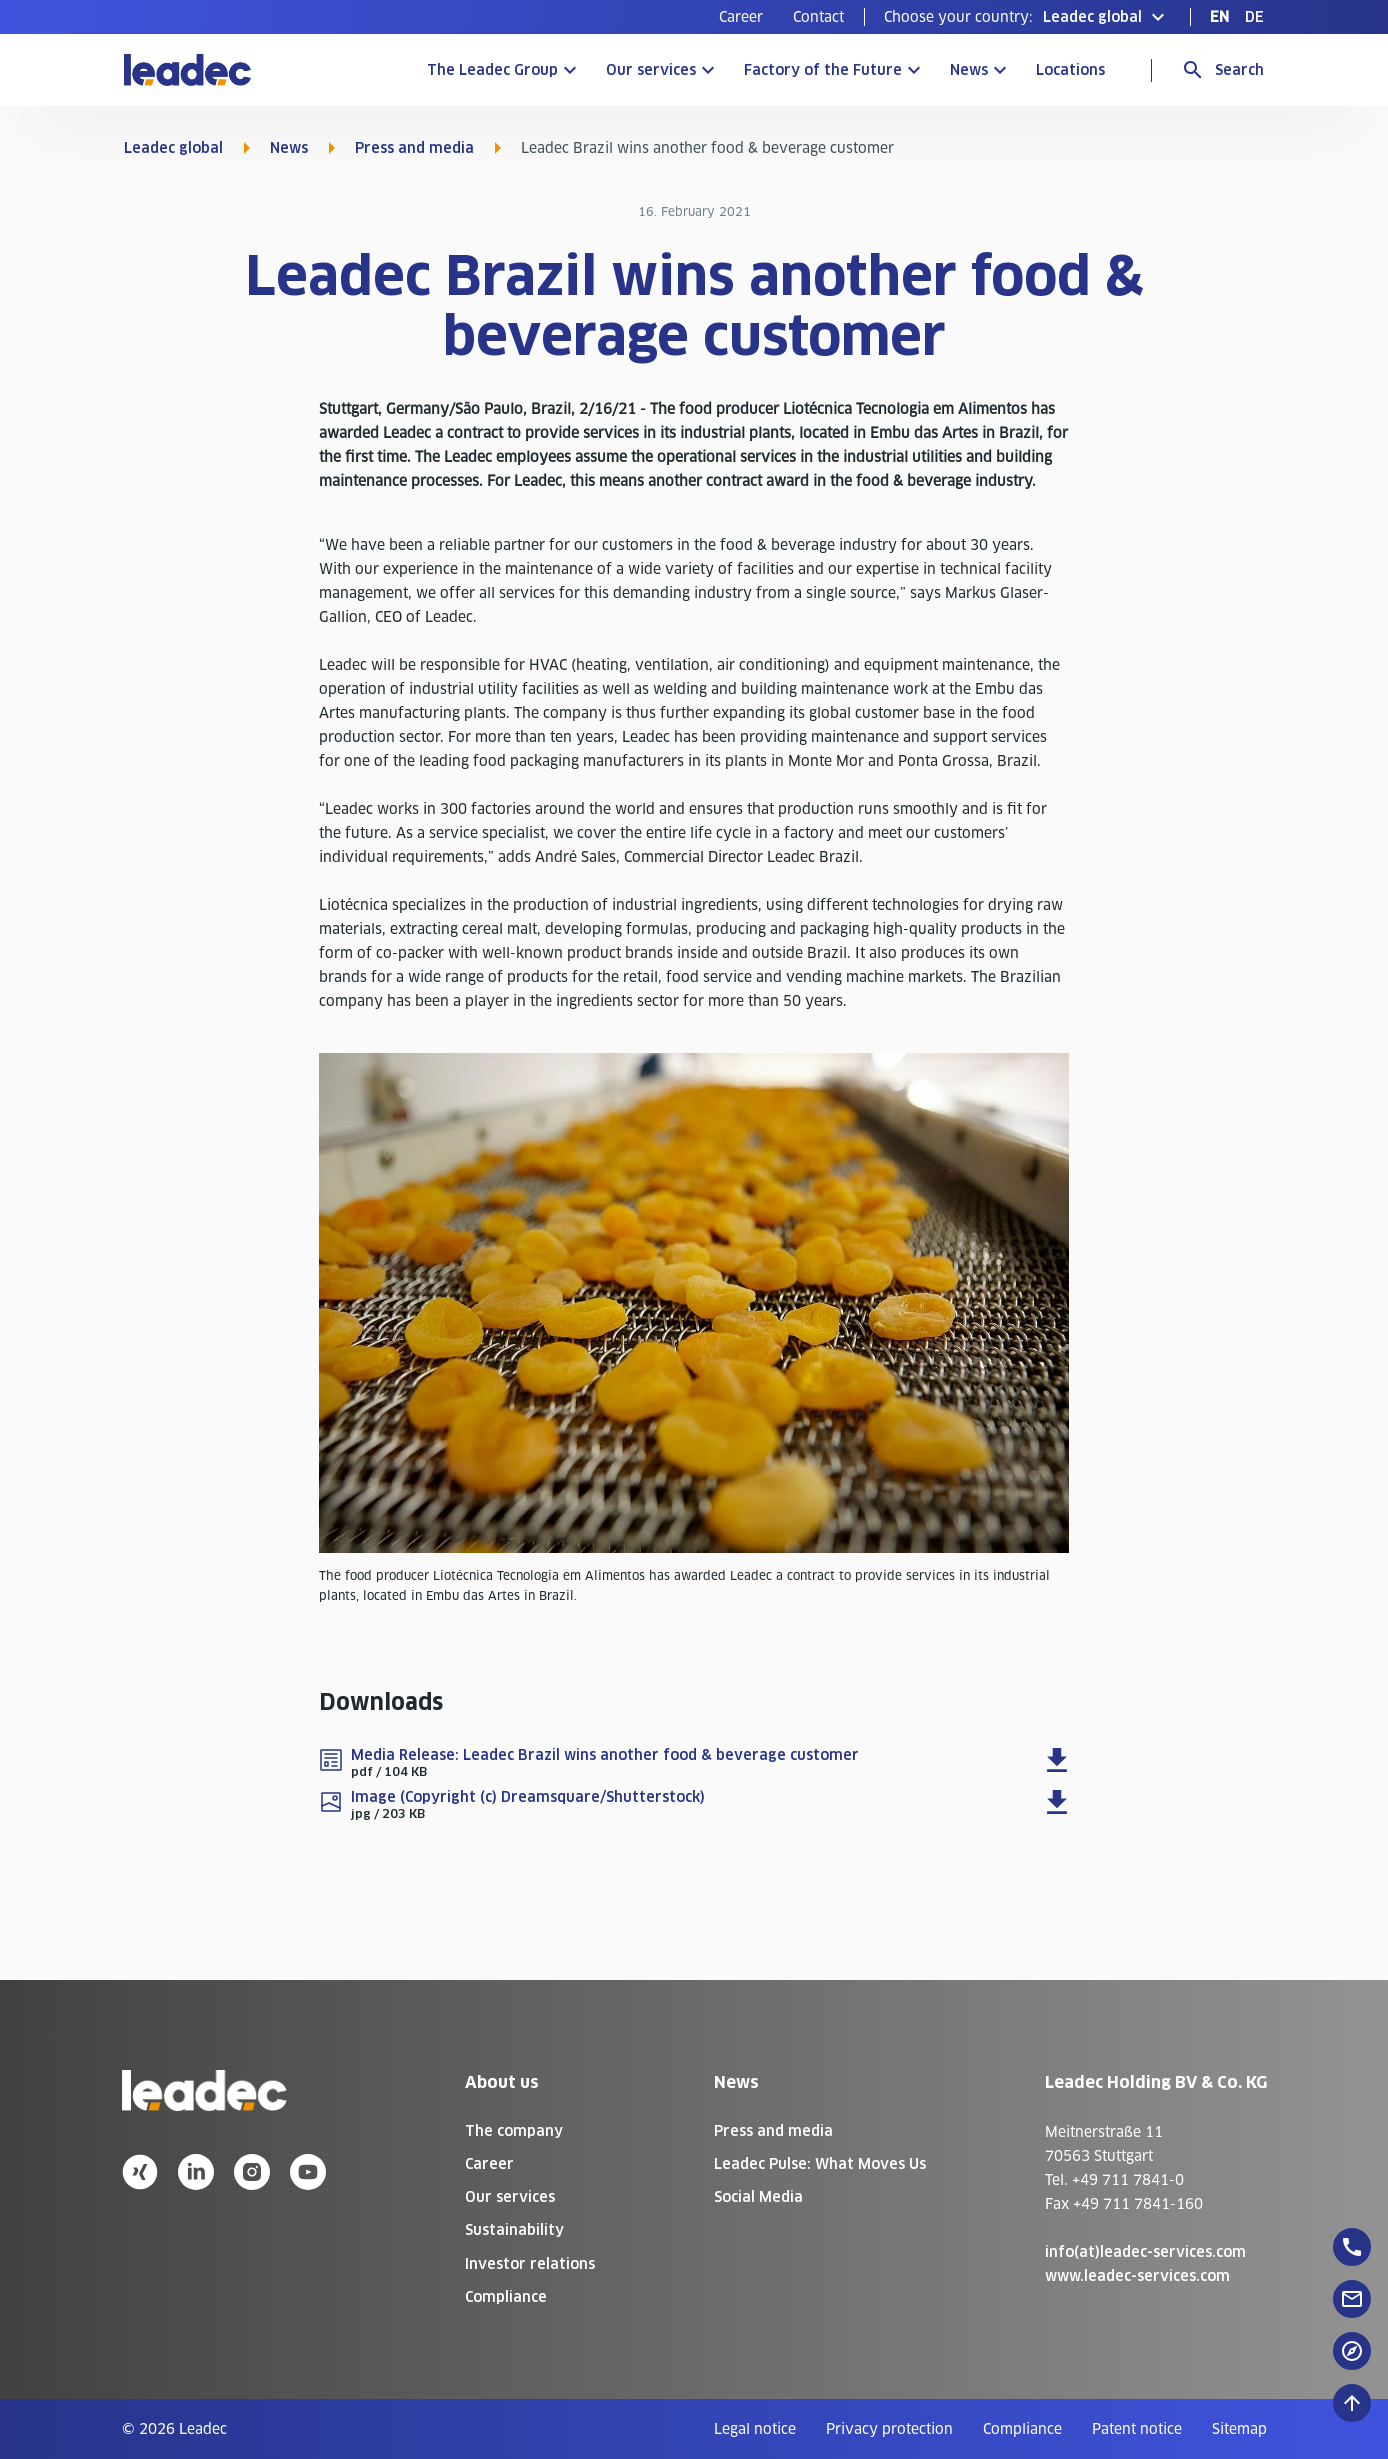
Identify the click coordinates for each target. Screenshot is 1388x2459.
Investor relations (530, 2264)
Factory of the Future (823, 70)
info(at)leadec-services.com (1145, 2252)
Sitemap (1239, 2429)
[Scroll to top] (1352, 2403)
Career (741, 17)
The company (514, 2131)
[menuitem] (741, 17)
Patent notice (1137, 2429)
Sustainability (514, 2230)
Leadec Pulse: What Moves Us (820, 2164)
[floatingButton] (1352, 2247)
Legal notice (755, 2429)
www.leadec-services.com (1137, 2276)
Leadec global (173, 148)
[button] (1027, 17)
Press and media (414, 148)
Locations (1070, 70)
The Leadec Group (492, 70)
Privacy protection (889, 2429)
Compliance (506, 2297)
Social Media (758, 2197)
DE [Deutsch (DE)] (1254, 17)
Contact (818, 17)
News (969, 70)
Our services (651, 70)
